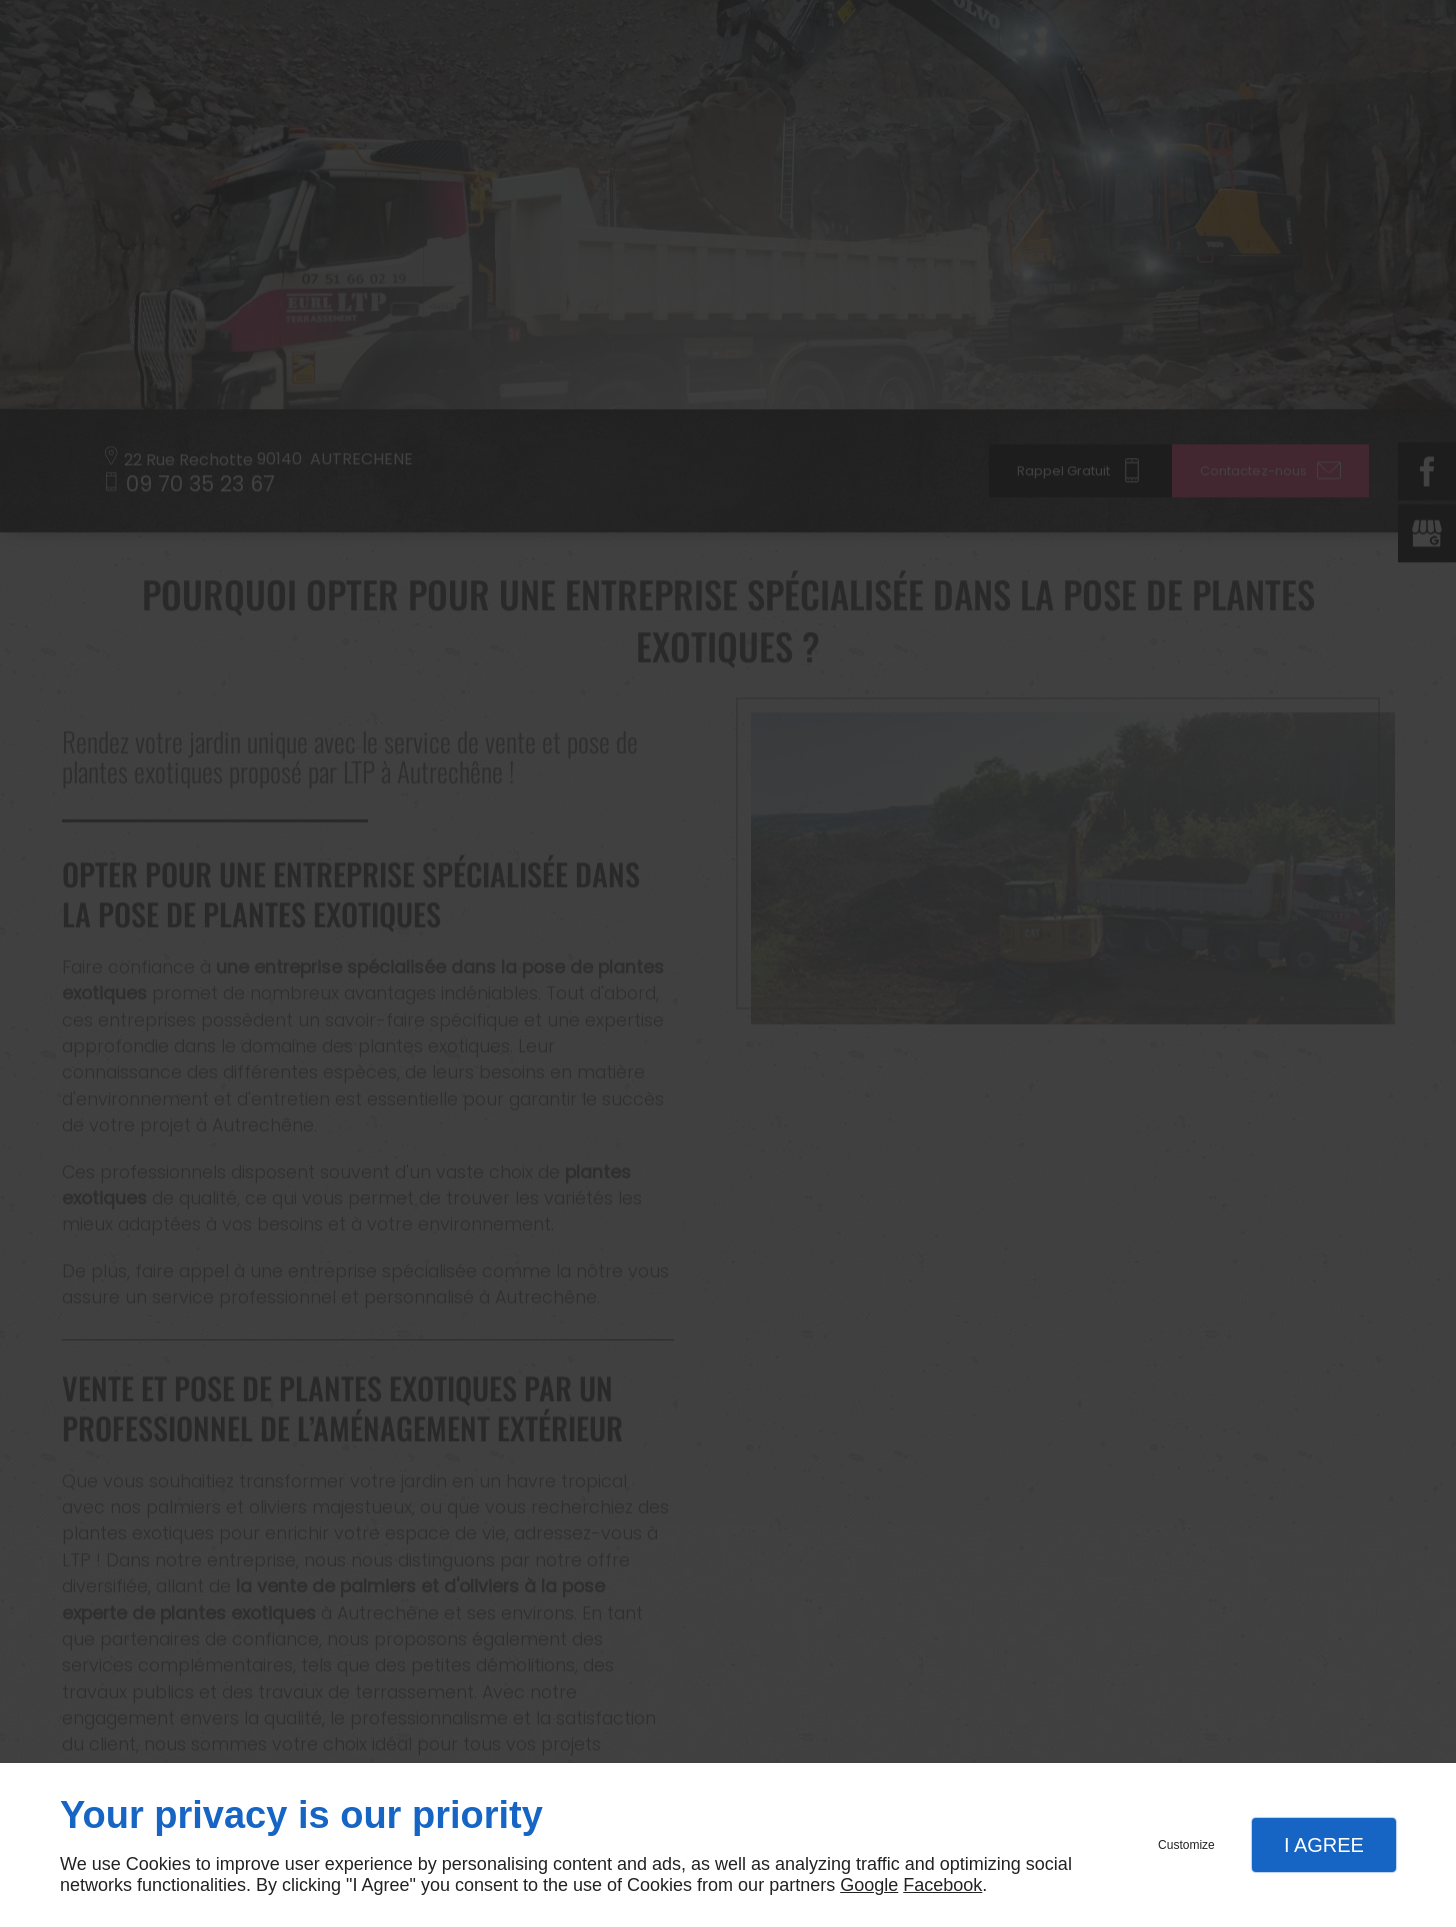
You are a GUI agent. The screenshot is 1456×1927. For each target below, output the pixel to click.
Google (869, 1885)
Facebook (942, 1885)
